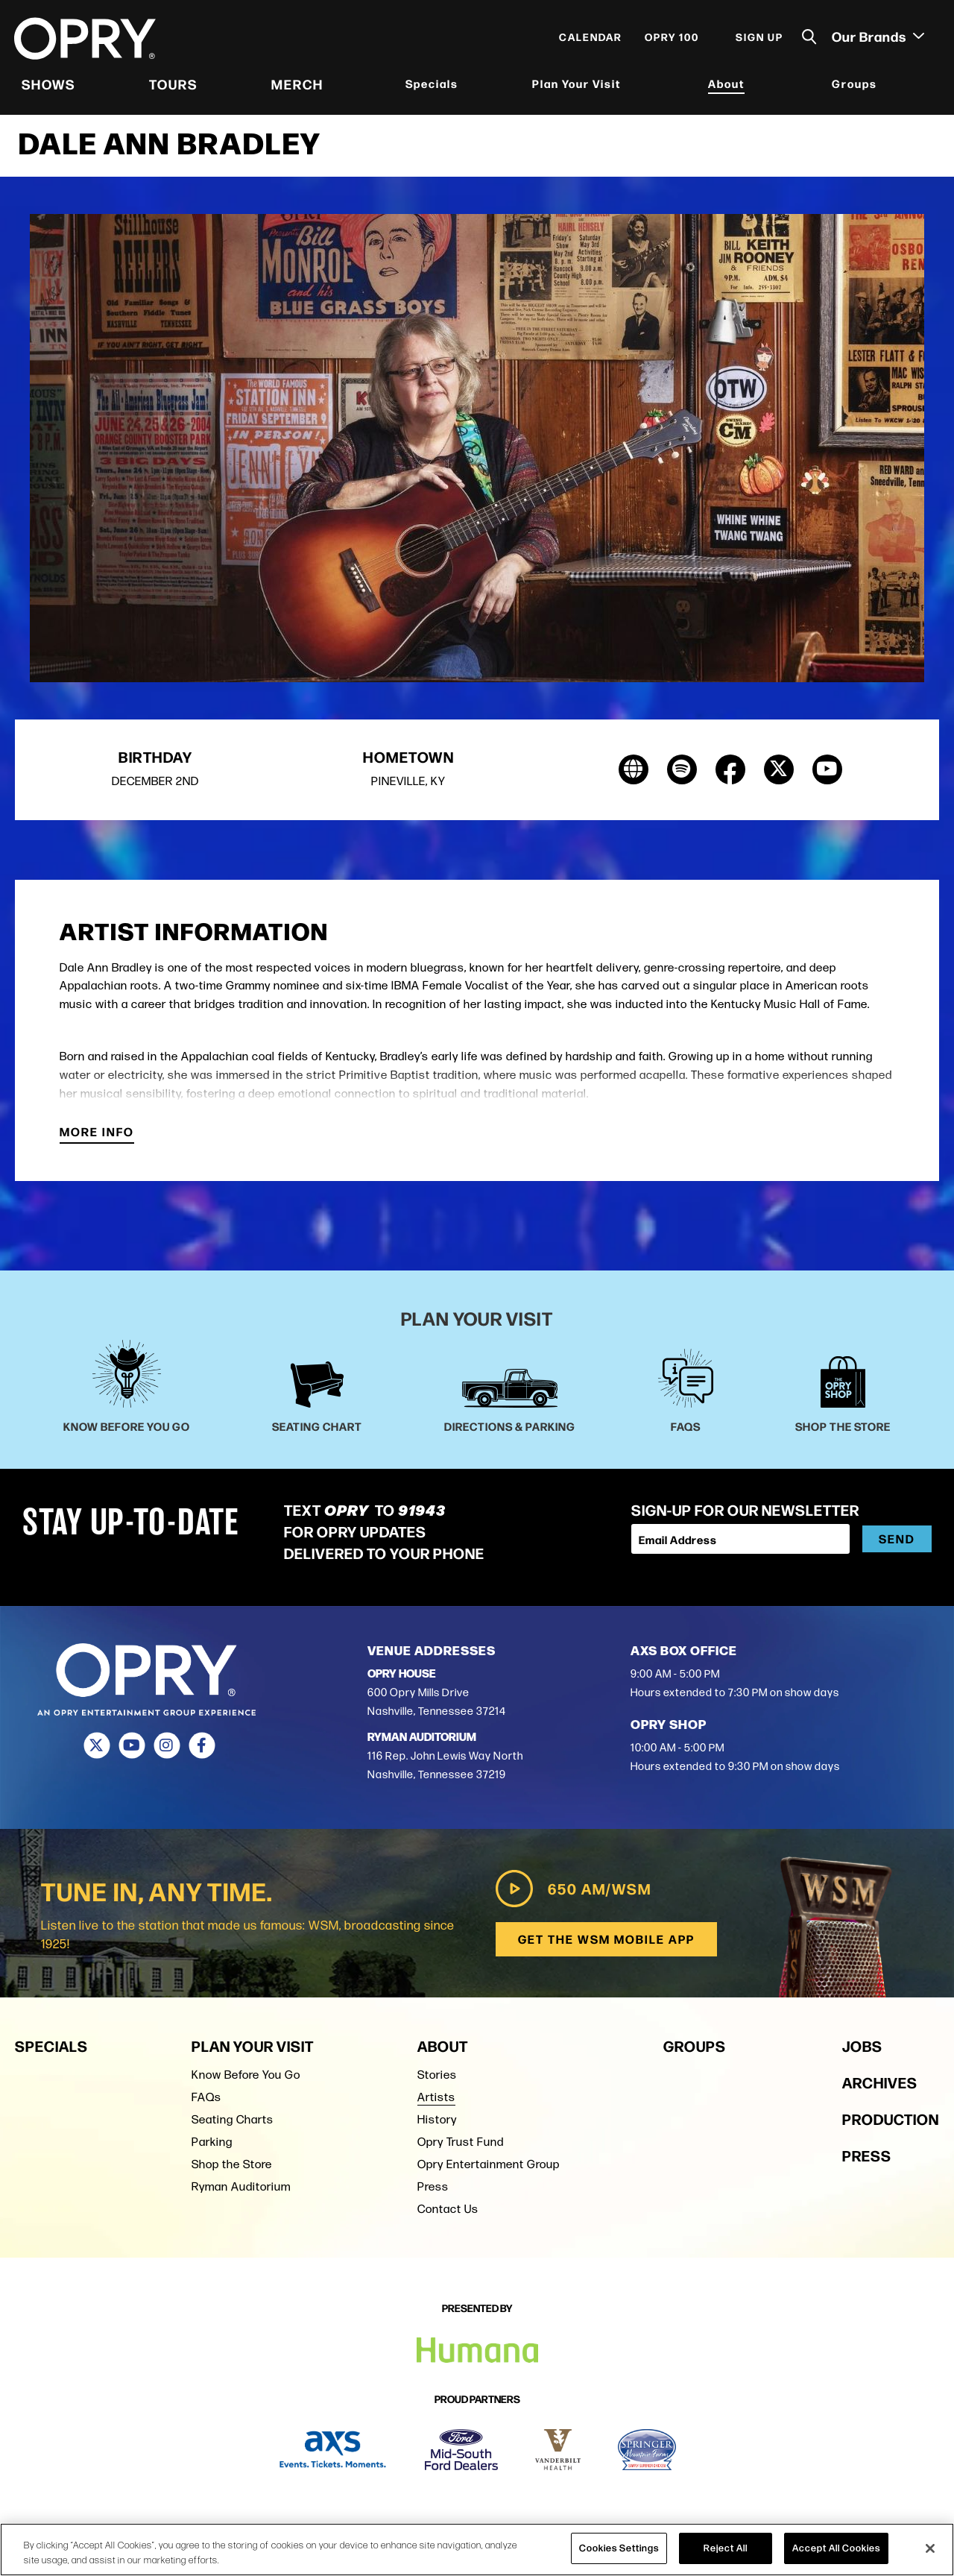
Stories (437, 2079)
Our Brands (877, 38)
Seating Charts (233, 2124)
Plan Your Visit (576, 85)
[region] (477, 2549)
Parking (212, 2146)
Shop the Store (232, 2168)
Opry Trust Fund (460, 2146)
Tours (174, 85)
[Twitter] (96, 1750)
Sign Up (759, 38)
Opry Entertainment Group (488, 2168)
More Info (97, 1138)
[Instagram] (167, 1750)
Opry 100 (671, 38)
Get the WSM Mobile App (605, 1943)
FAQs (206, 2101)
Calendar (590, 38)
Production (890, 2123)
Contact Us (447, 2213)
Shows (49, 85)
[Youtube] (132, 1750)
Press (433, 2191)
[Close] (930, 2548)
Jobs (862, 2050)
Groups (853, 85)
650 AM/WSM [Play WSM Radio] (571, 1893)
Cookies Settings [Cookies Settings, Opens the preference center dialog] (619, 2548)
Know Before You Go (246, 2079)
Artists (436, 2101)
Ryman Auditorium (241, 2191)
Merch (297, 85)
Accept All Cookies (836, 2548)
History (437, 2124)
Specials (431, 85)
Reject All (726, 2548)
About (726, 85)
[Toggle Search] (808, 39)
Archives (879, 2086)
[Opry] (86, 41)
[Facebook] (202, 1750)
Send (897, 1543)
